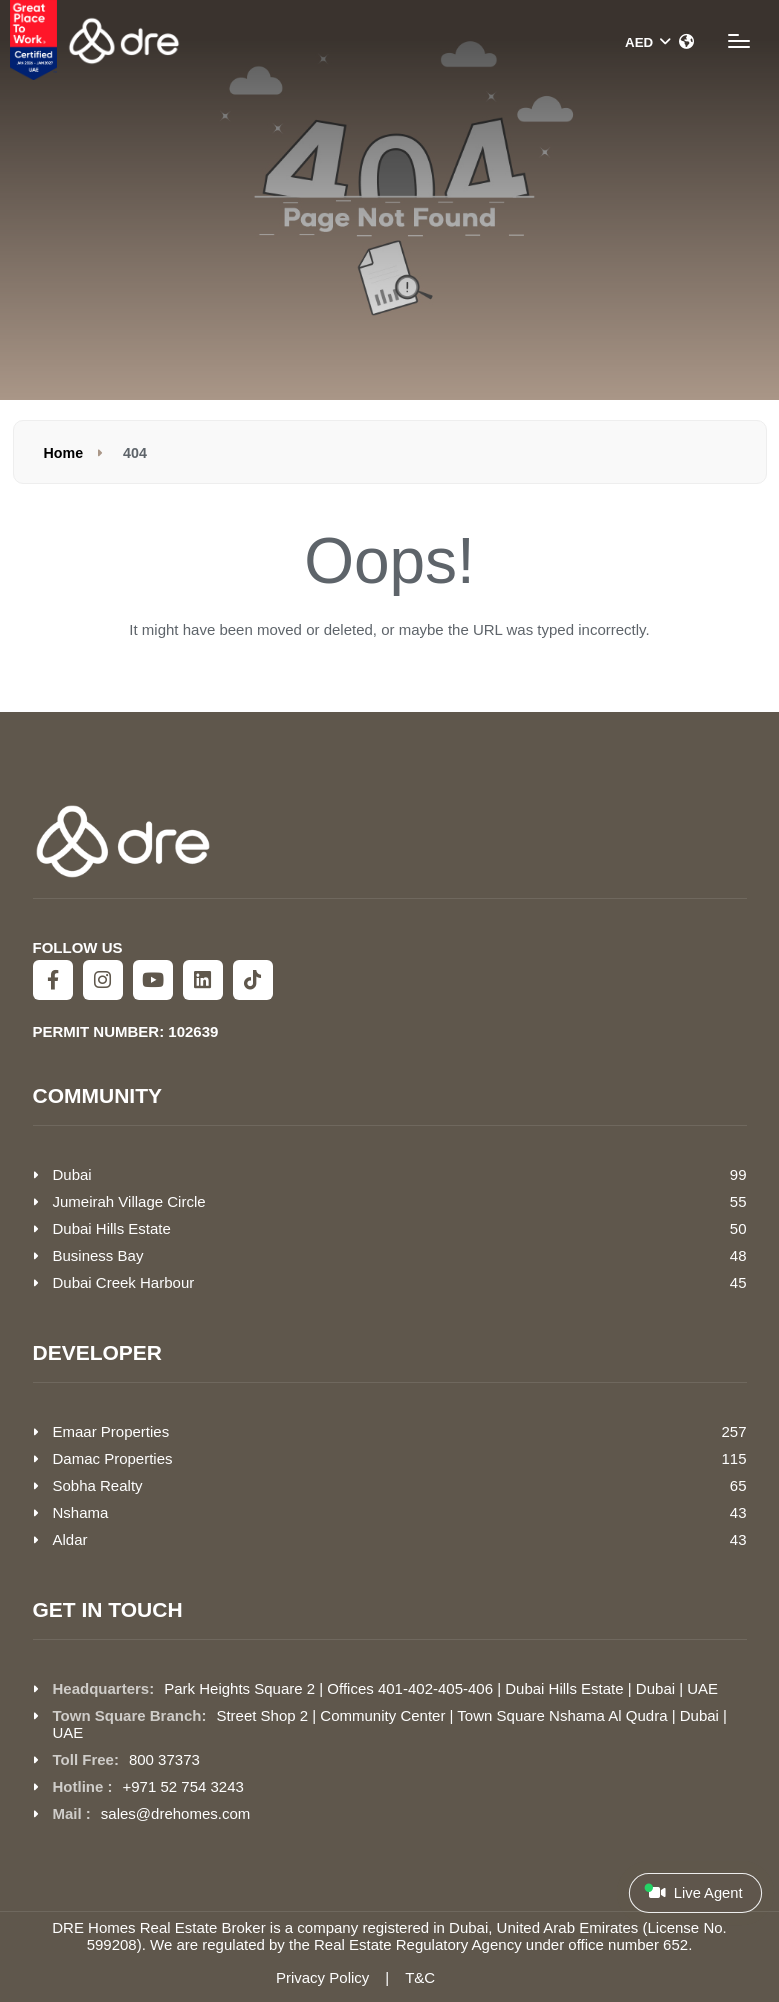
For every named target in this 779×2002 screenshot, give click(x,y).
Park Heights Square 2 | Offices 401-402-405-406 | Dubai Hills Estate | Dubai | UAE (441, 1688)
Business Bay (98, 1255)
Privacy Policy (322, 1977)
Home (64, 453)
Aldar (70, 1539)
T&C (420, 1977)
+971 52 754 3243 (183, 1786)
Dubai (72, 1174)
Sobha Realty (98, 1485)
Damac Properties (113, 1458)
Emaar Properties (111, 1431)
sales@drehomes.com (175, 1813)
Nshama (81, 1512)
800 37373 (164, 1759)
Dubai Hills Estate (112, 1228)
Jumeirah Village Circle (129, 1201)
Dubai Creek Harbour (124, 1282)
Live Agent (693, 1892)
